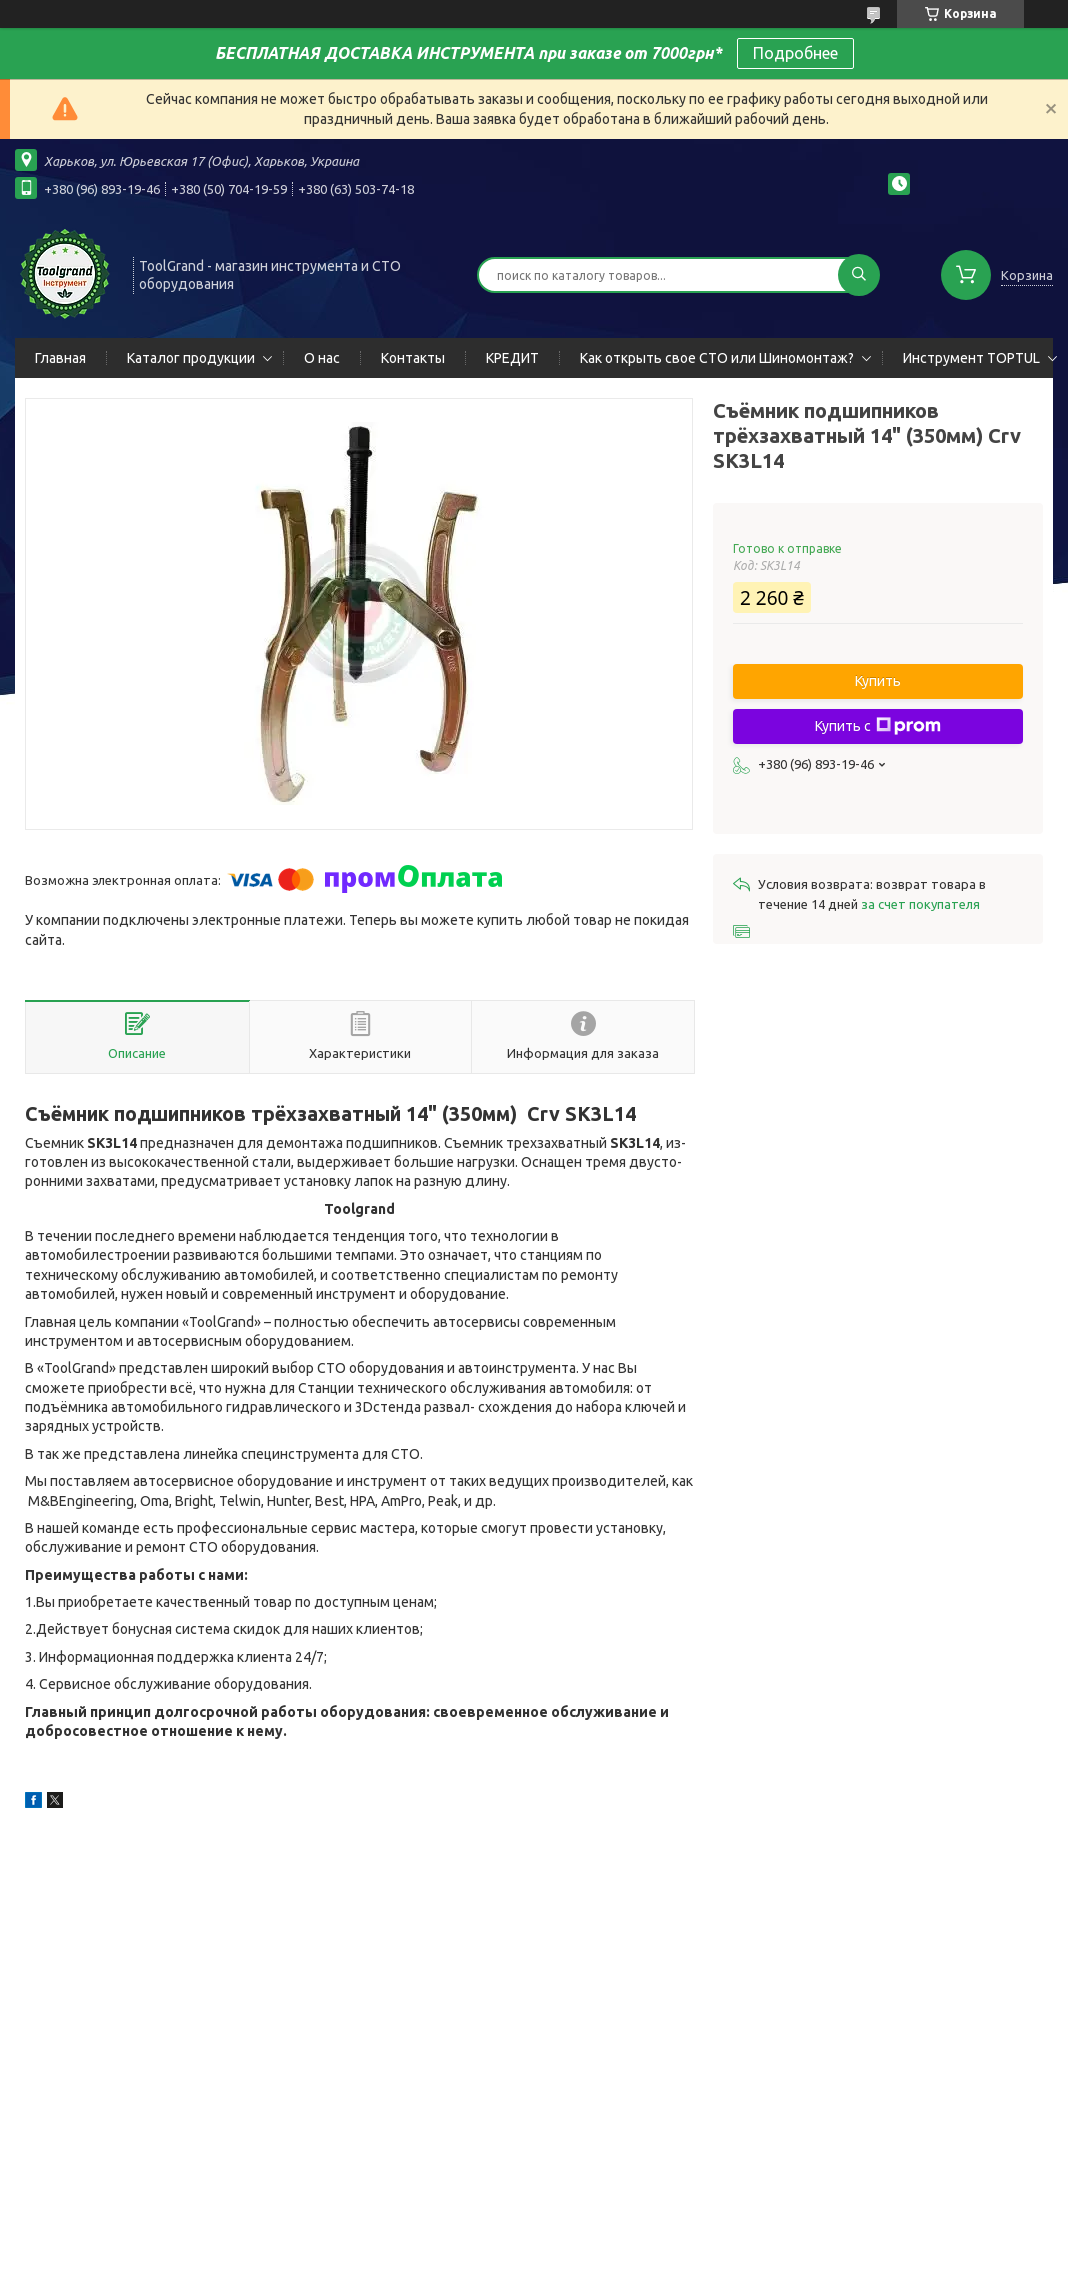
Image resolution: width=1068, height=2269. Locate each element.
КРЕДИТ (512, 358)
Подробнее (795, 53)
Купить (878, 681)
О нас (322, 358)
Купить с (878, 726)
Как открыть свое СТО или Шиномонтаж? (717, 358)
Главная (60, 358)
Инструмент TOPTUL (971, 358)
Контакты (413, 358)
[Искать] (859, 275)
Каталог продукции (191, 358)
